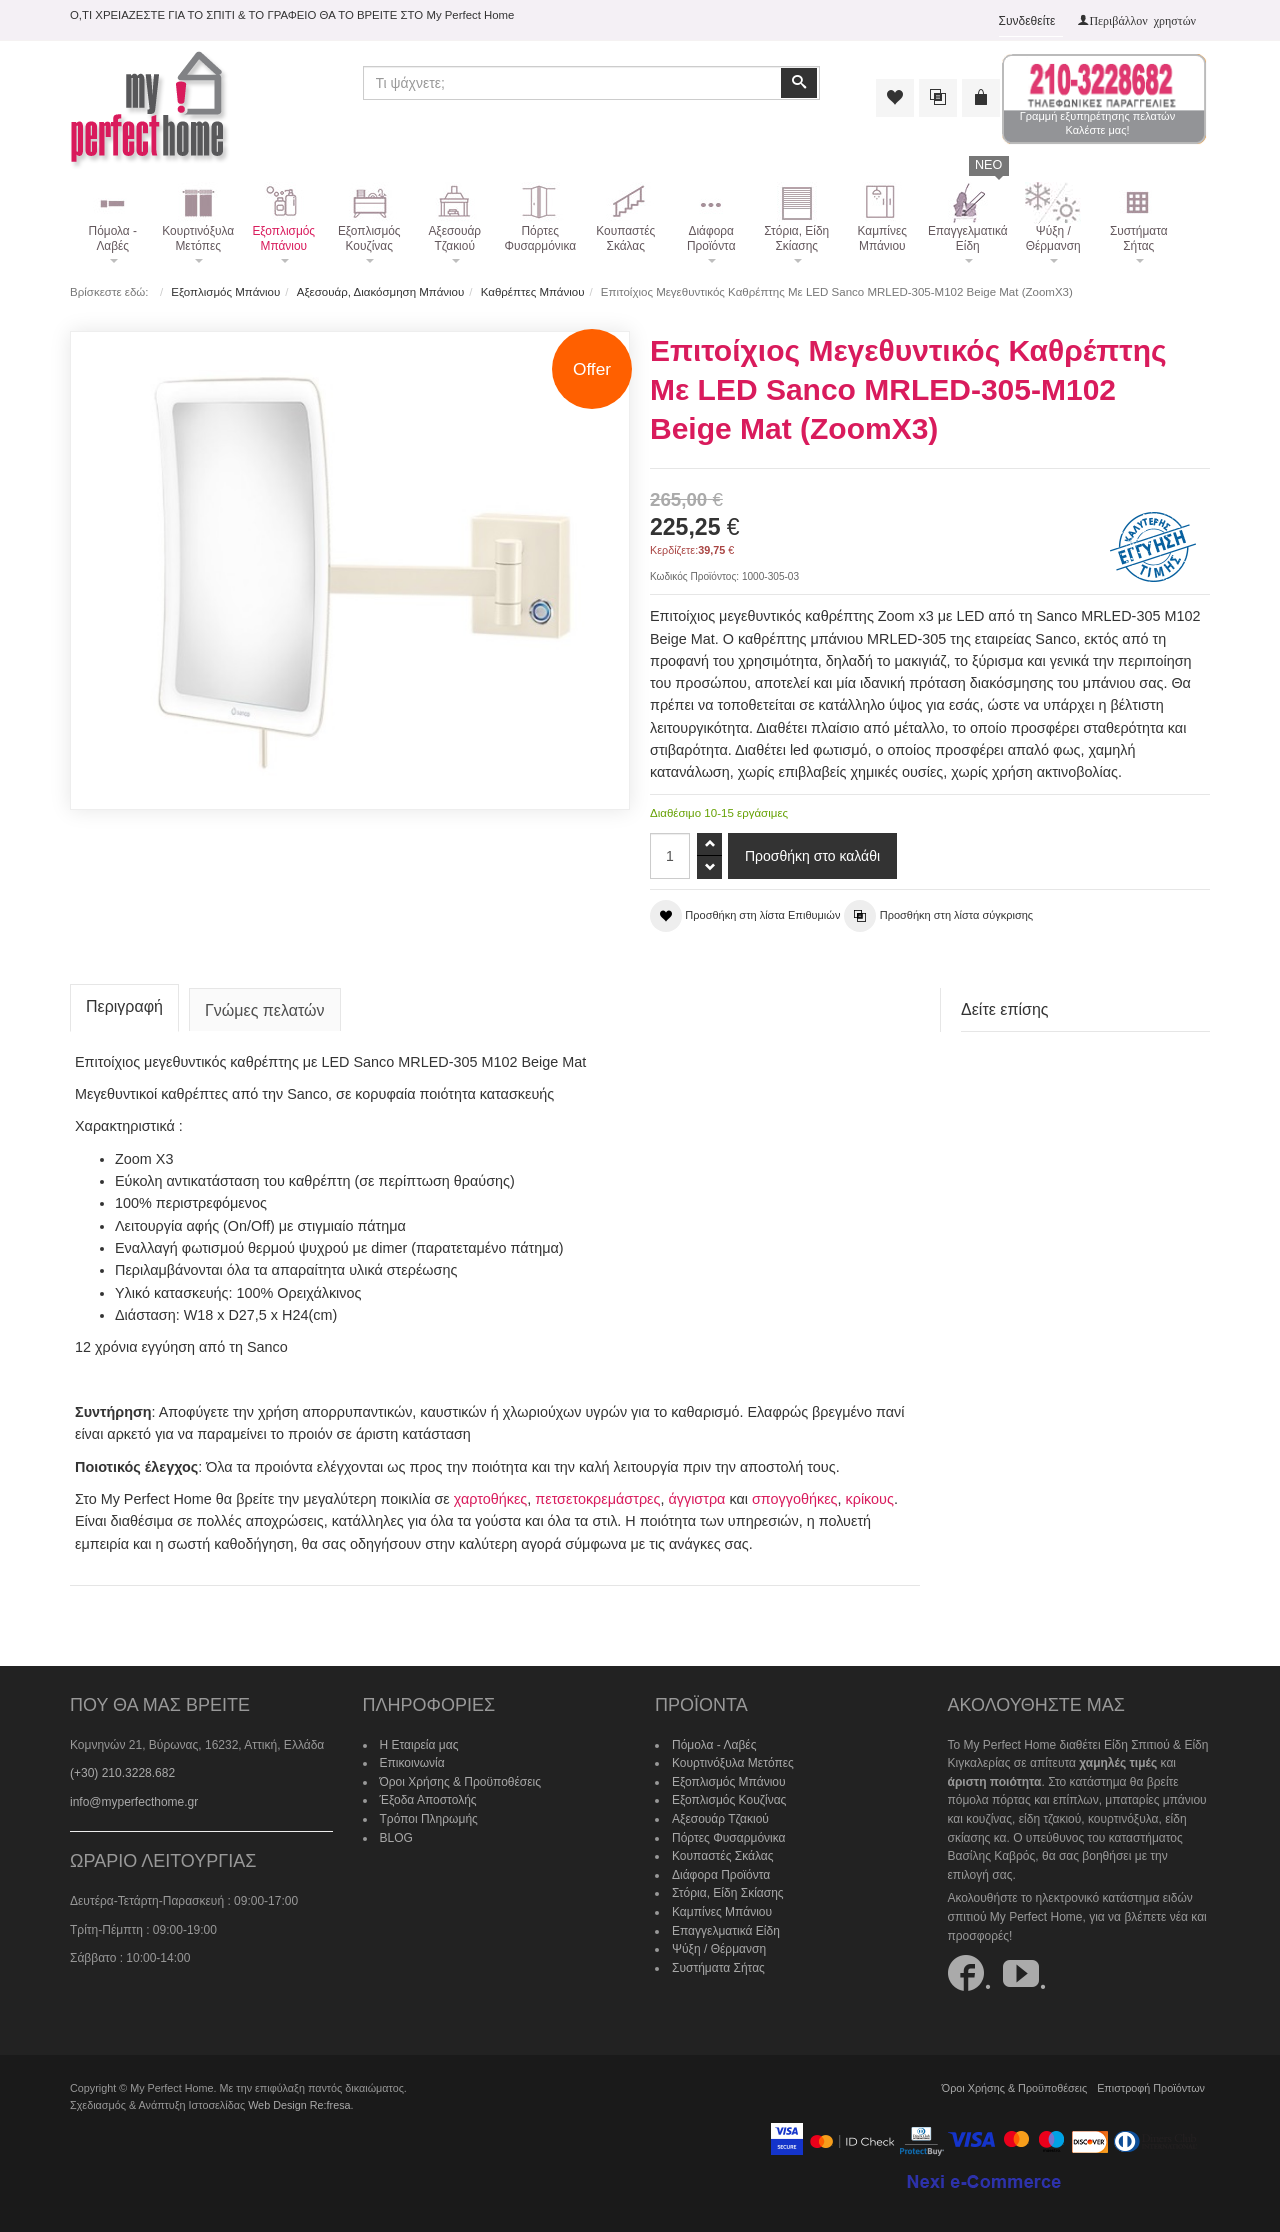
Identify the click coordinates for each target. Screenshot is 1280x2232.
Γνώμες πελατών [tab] (265, 1010)
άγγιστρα (696, 1499)
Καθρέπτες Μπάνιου (533, 292)
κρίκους (870, 1499)
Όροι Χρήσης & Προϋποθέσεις (461, 1782)
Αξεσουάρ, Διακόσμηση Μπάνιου (381, 292)
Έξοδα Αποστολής (428, 1800)
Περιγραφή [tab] (124, 1006)
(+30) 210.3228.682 (122, 1773)
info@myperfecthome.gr (134, 1802)
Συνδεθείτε (1027, 21)
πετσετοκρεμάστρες (597, 1499)
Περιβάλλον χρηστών (1142, 20)
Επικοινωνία (412, 1763)
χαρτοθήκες (491, 1499)
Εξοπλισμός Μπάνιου (225, 292)
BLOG (396, 1838)
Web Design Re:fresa (299, 2105)
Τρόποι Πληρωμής (429, 1819)
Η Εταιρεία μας (419, 1745)
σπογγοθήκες (795, 1499)
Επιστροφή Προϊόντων (1151, 2088)
